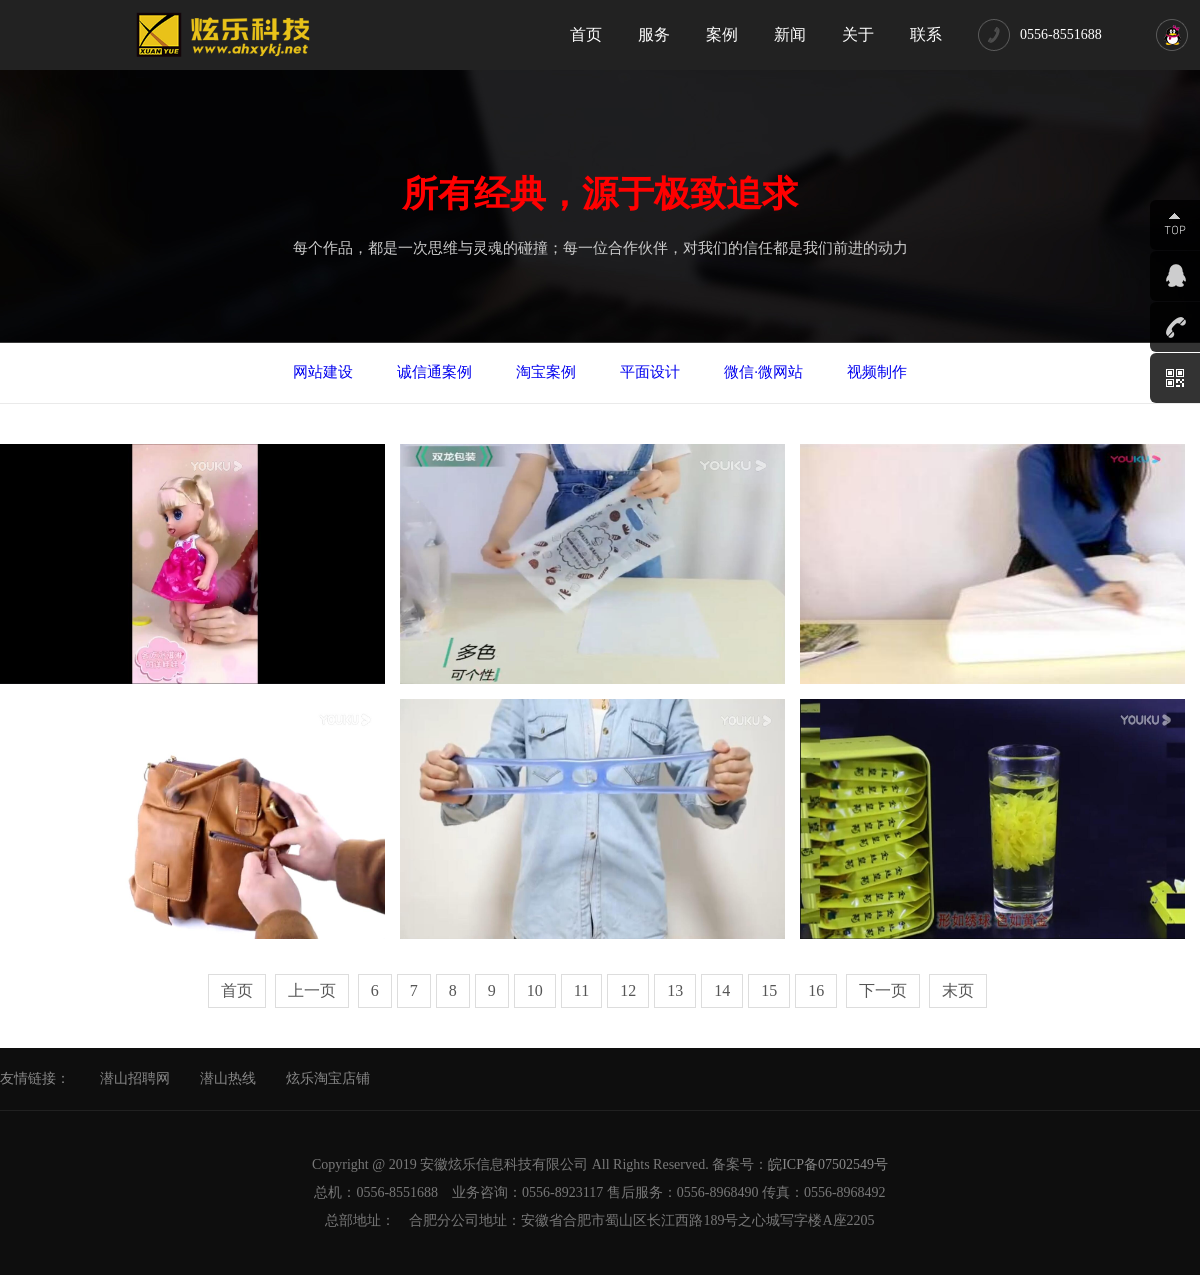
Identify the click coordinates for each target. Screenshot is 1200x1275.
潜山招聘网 (135, 1078)
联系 (926, 34)
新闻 (790, 34)
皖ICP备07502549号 (828, 1164)
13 (675, 990)
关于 (858, 34)
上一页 (312, 990)
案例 (722, 34)
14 (722, 990)
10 (535, 990)
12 (628, 990)
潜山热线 (228, 1078)
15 (769, 990)
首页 (586, 34)
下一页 (883, 990)
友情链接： (35, 1078)
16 (816, 990)
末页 (958, 990)
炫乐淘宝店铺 (328, 1078)
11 (581, 990)
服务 (654, 34)
